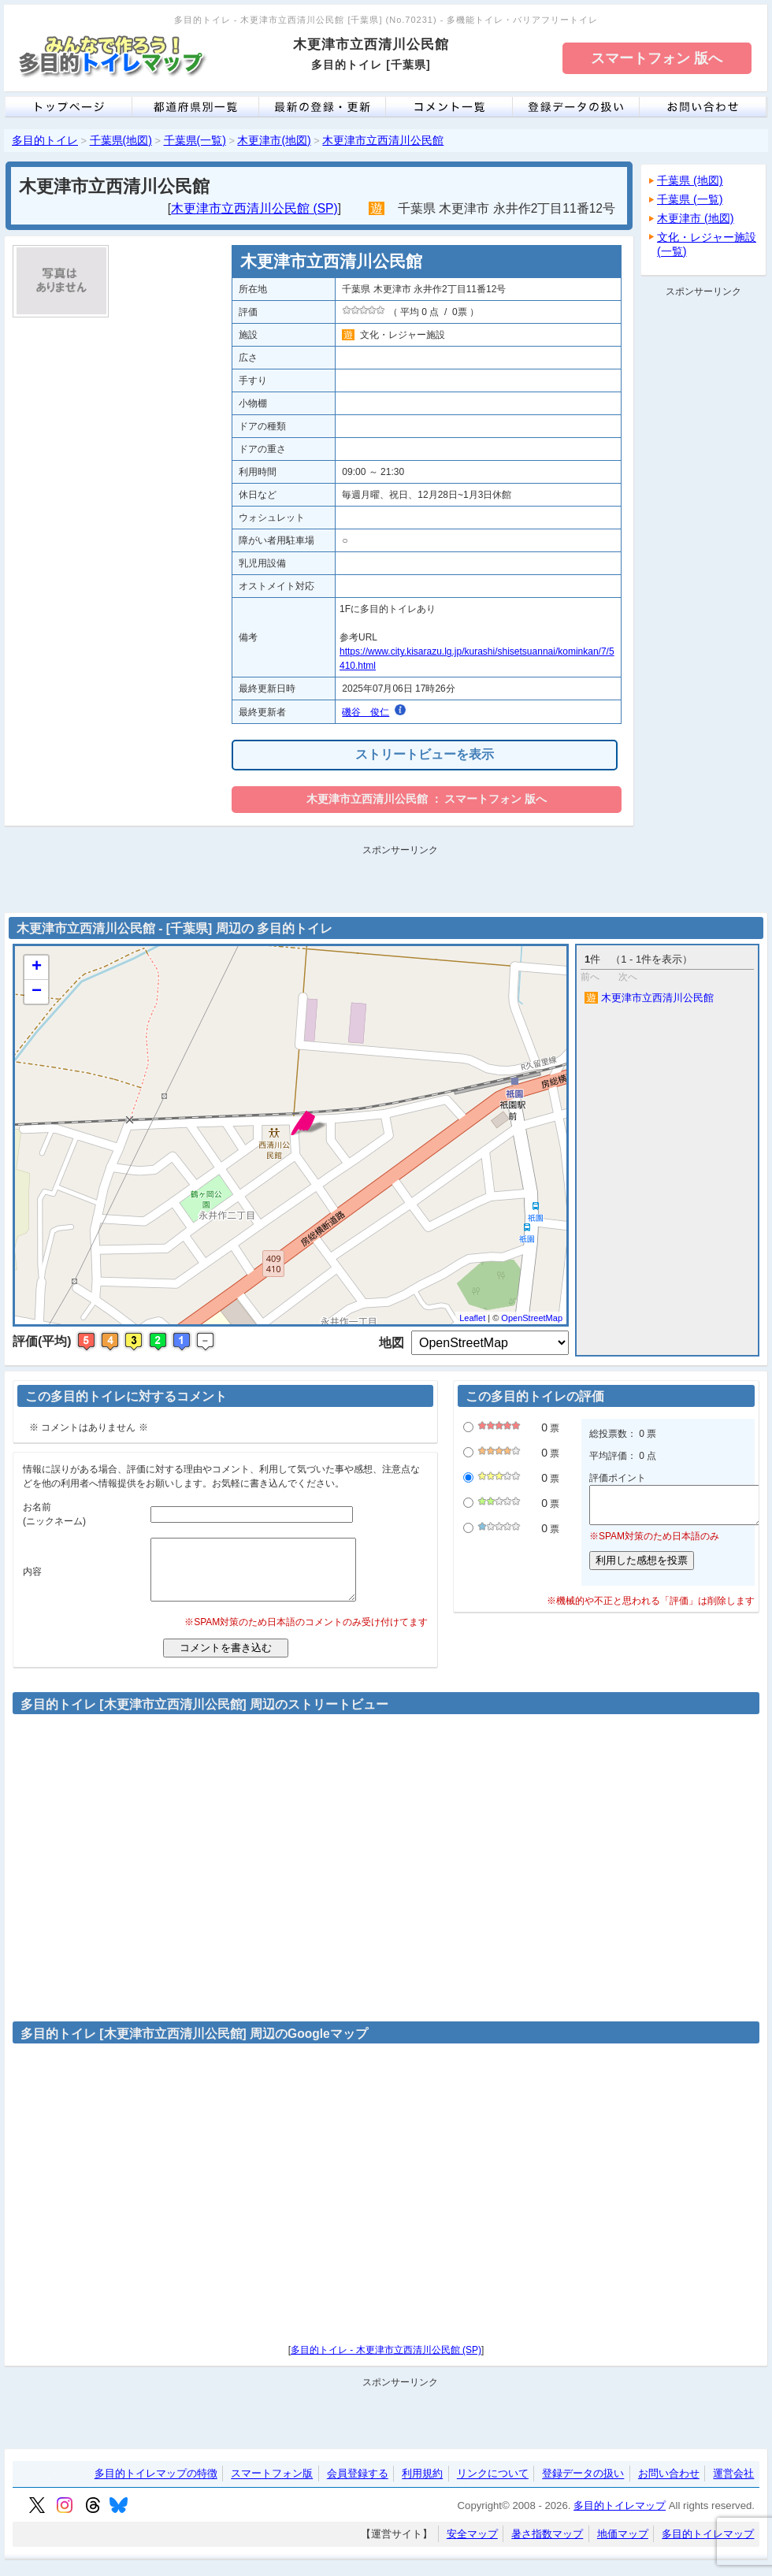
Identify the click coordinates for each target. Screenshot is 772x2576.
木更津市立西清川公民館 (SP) (254, 208)
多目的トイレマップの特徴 (156, 2486)
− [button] (37, 992)
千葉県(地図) (121, 140)
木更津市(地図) (273, 140)
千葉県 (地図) (690, 180)
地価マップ (622, 2546)
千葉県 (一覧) (690, 199)
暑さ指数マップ (547, 2546)
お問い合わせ (669, 2486)
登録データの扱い (583, 2486)
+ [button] (37, 967)
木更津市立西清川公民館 (383, 140)
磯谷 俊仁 (365, 712)
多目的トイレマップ (619, 2517)
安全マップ (472, 2546)
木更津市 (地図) (695, 218)
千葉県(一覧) (195, 140)
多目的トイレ (45, 140)
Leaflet (472, 1318)
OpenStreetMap (531, 1318)
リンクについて (493, 2486)
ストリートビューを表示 (424, 754)
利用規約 (422, 2486)
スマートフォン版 (272, 2486)
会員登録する (357, 2486)
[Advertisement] (703, 539)
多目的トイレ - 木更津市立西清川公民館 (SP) (386, 2361)
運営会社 (733, 2486)
